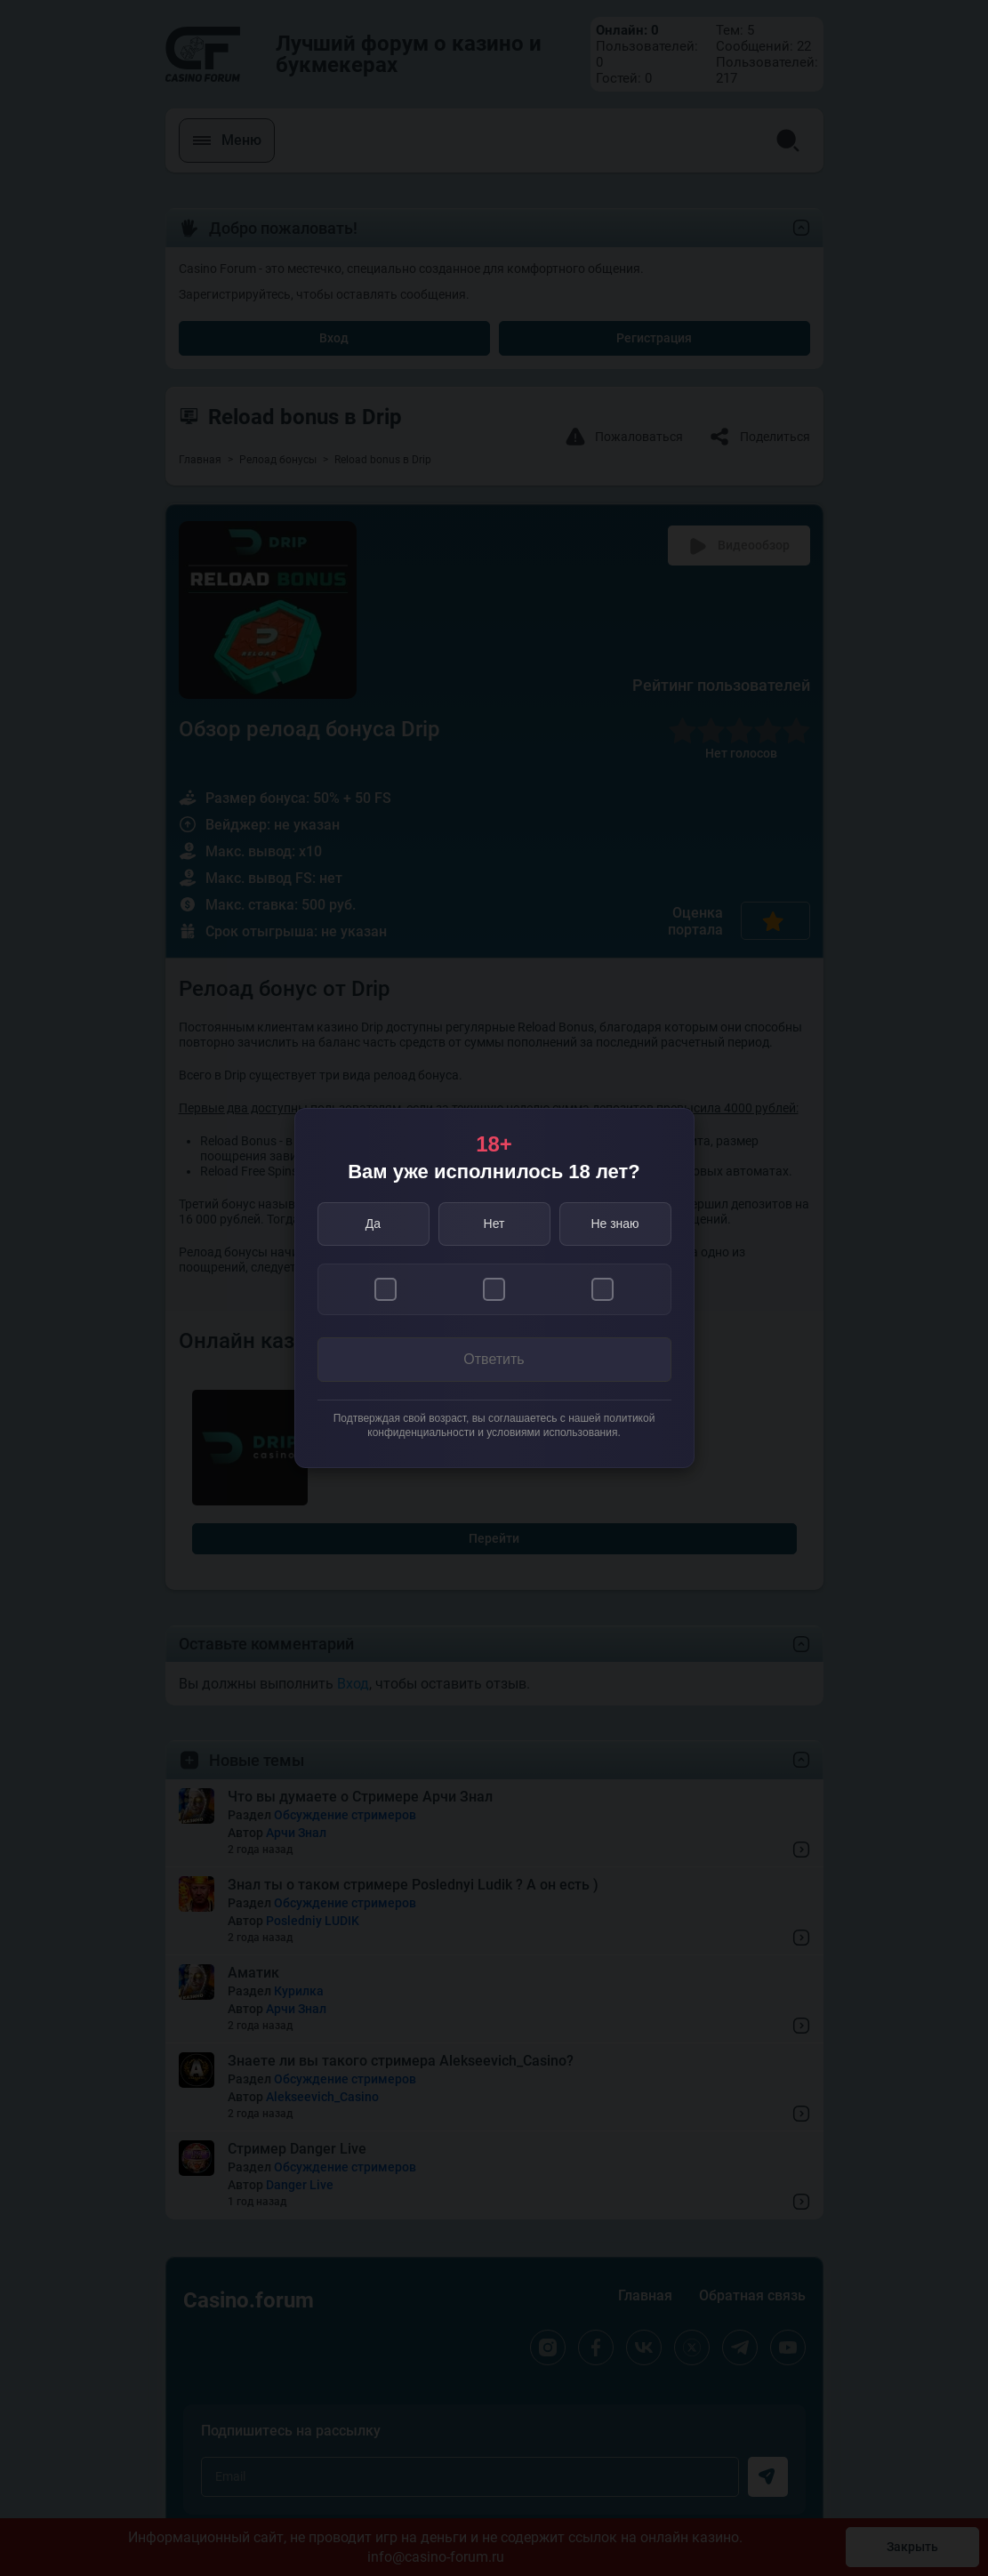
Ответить (493, 1359)
